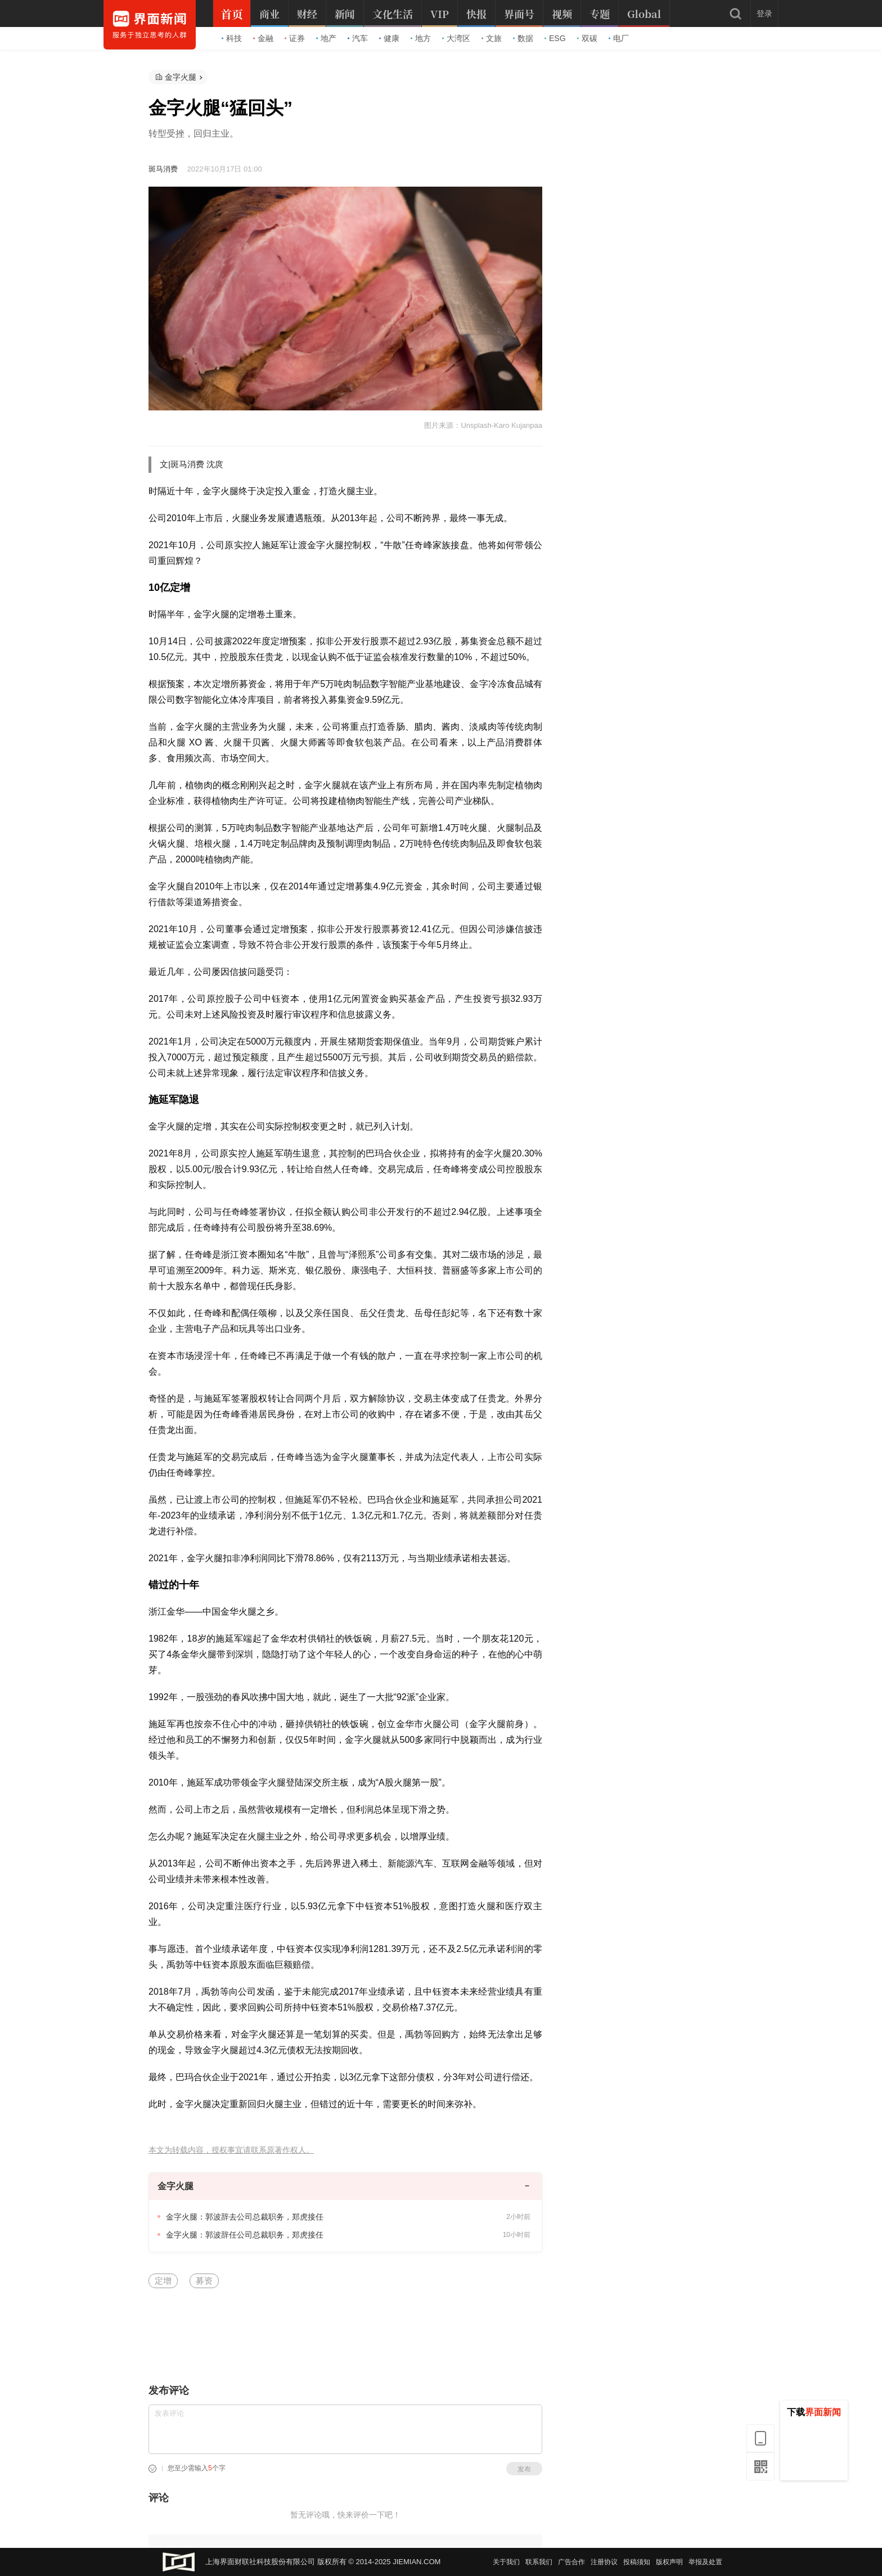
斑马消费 (163, 169)
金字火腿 (180, 77)
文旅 (492, 38)
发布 (524, 2469)
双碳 (587, 38)
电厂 (619, 38)
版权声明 (669, 2562)
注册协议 (604, 2562)
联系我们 (538, 2562)
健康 (389, 38)
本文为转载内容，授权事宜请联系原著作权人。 (231, 2150)
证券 (295, 38)
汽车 (358, 38)
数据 (523, 38)
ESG (555, 38)
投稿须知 (636, 2562)
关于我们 (506, 2562)
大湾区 (456, 38)
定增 (163, 2280)
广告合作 (571, 2562)
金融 (263, 38)
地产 (326, 38)
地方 (421, 38)
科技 (232, 38)
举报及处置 (705, 2562)
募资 (204, 2280)
